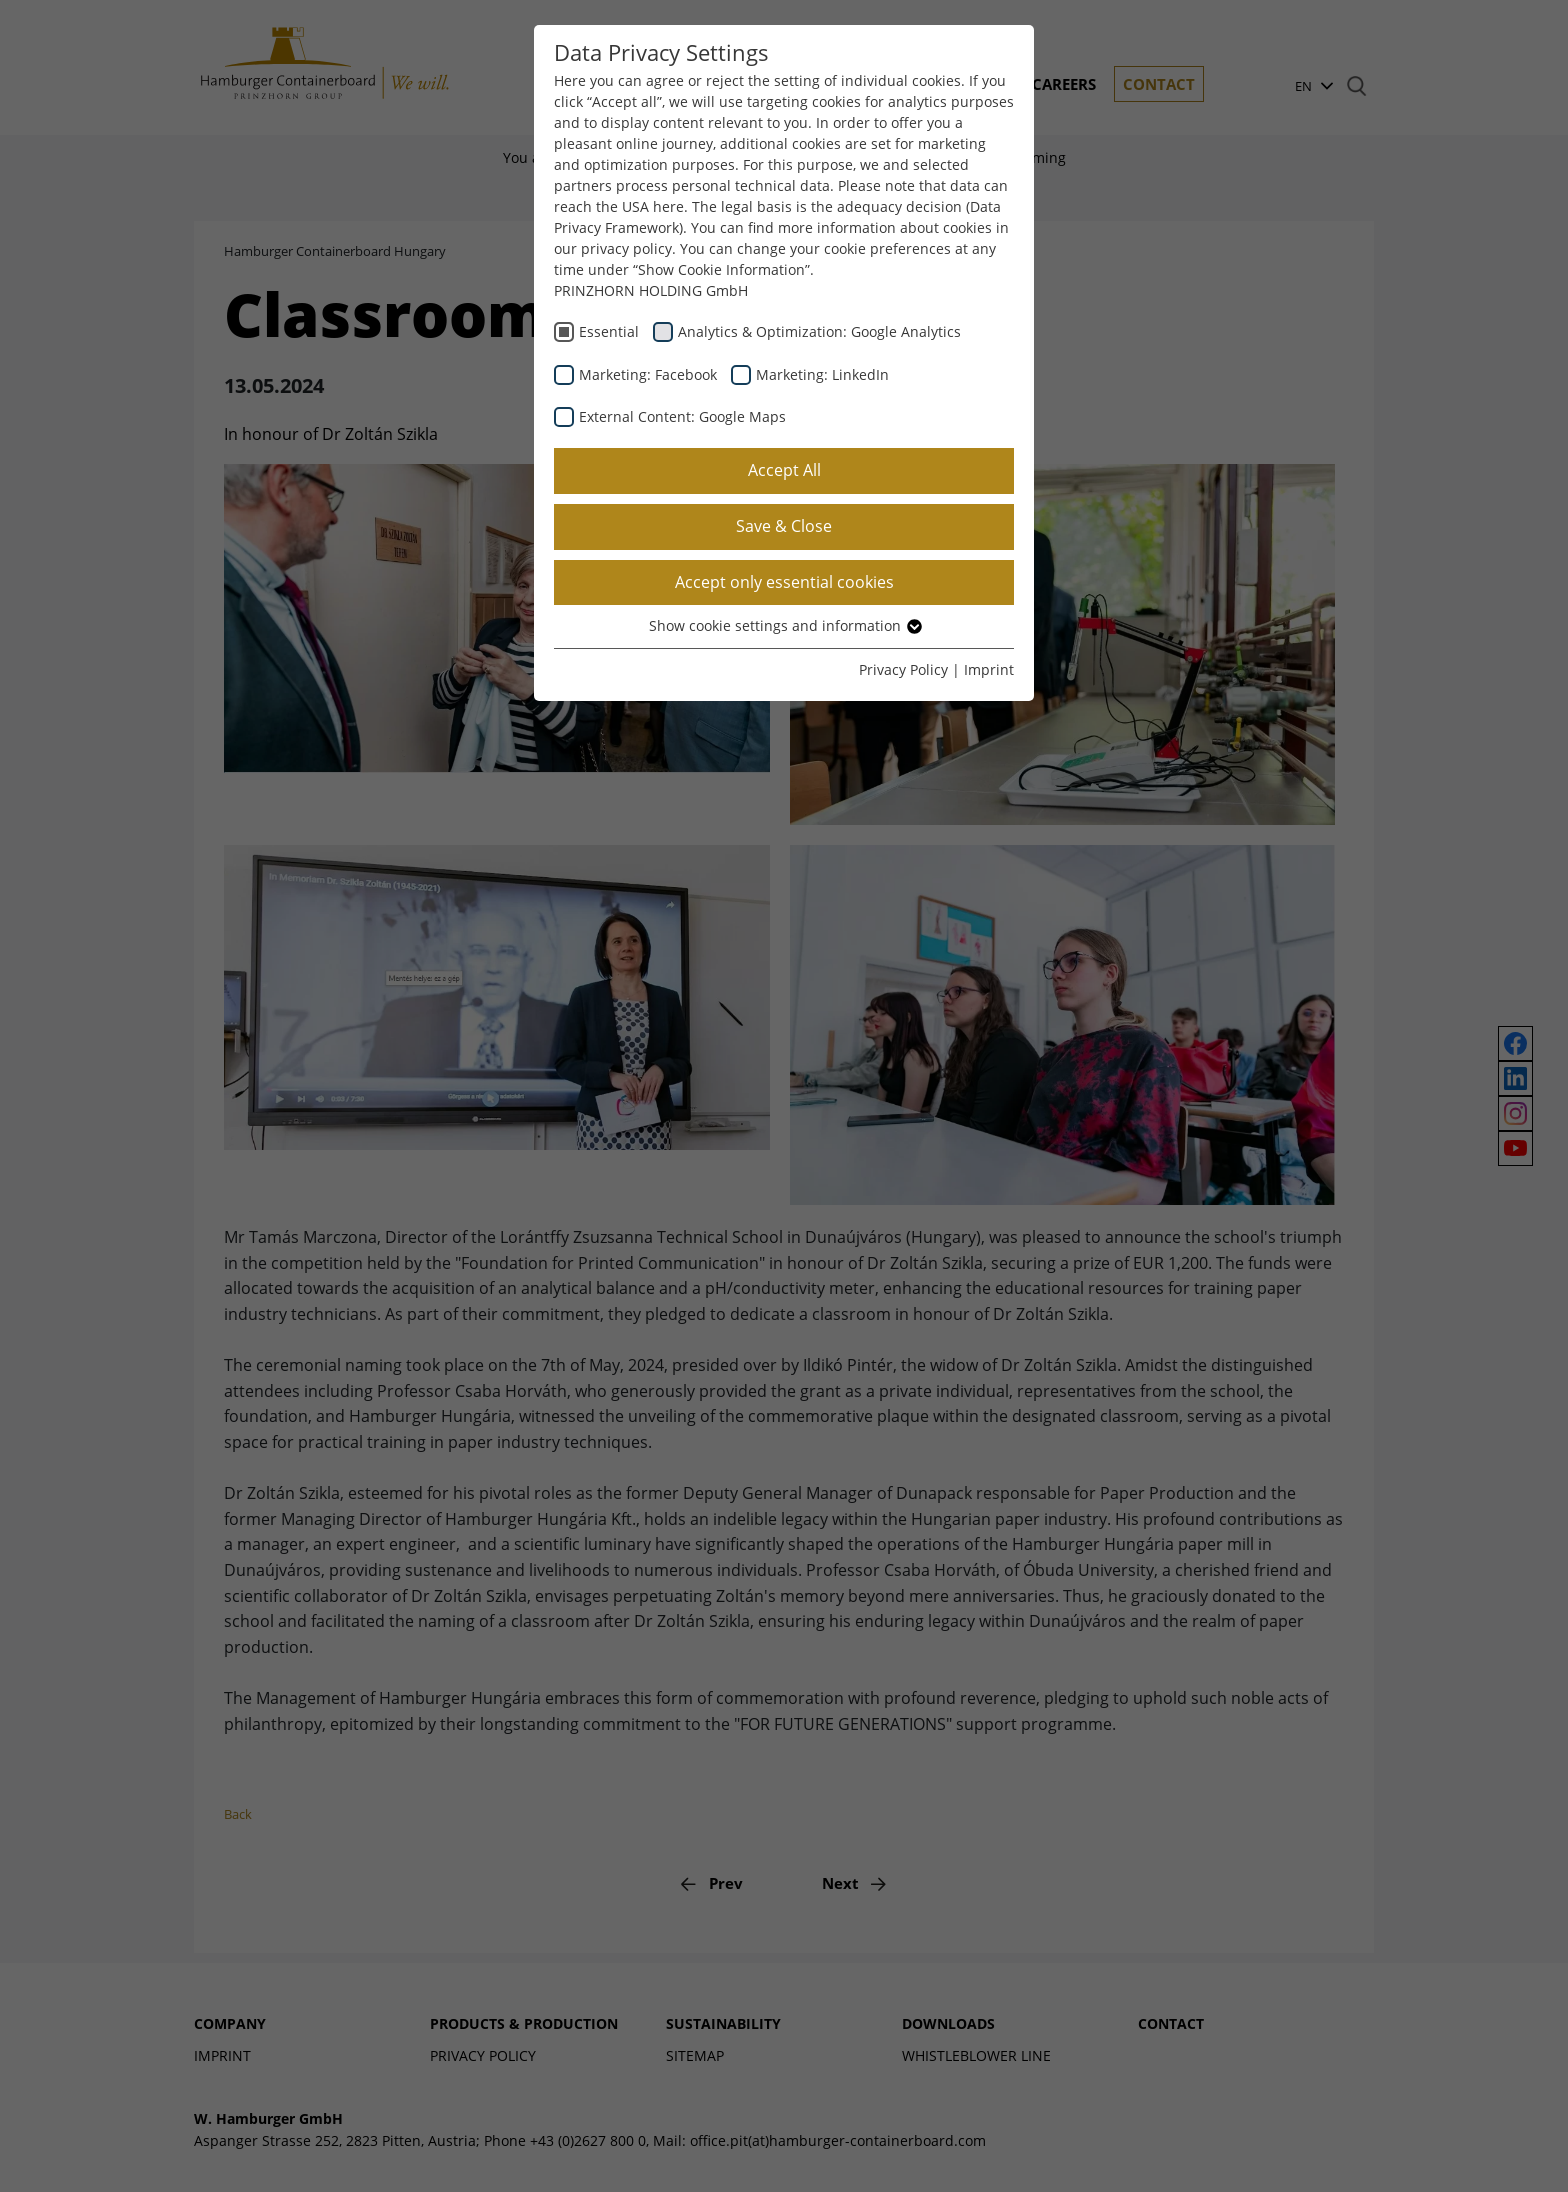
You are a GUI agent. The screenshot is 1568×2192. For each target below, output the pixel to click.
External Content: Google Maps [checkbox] (682, 416)
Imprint (989, 669)
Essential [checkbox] (609, 331)
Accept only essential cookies (784, 582)
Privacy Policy (903, 669)
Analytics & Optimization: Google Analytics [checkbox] (819, 331)
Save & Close (784, 526)
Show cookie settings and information (784, 625)
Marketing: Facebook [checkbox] (648, 374)
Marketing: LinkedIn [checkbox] (822, 374)
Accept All (784, 470)
